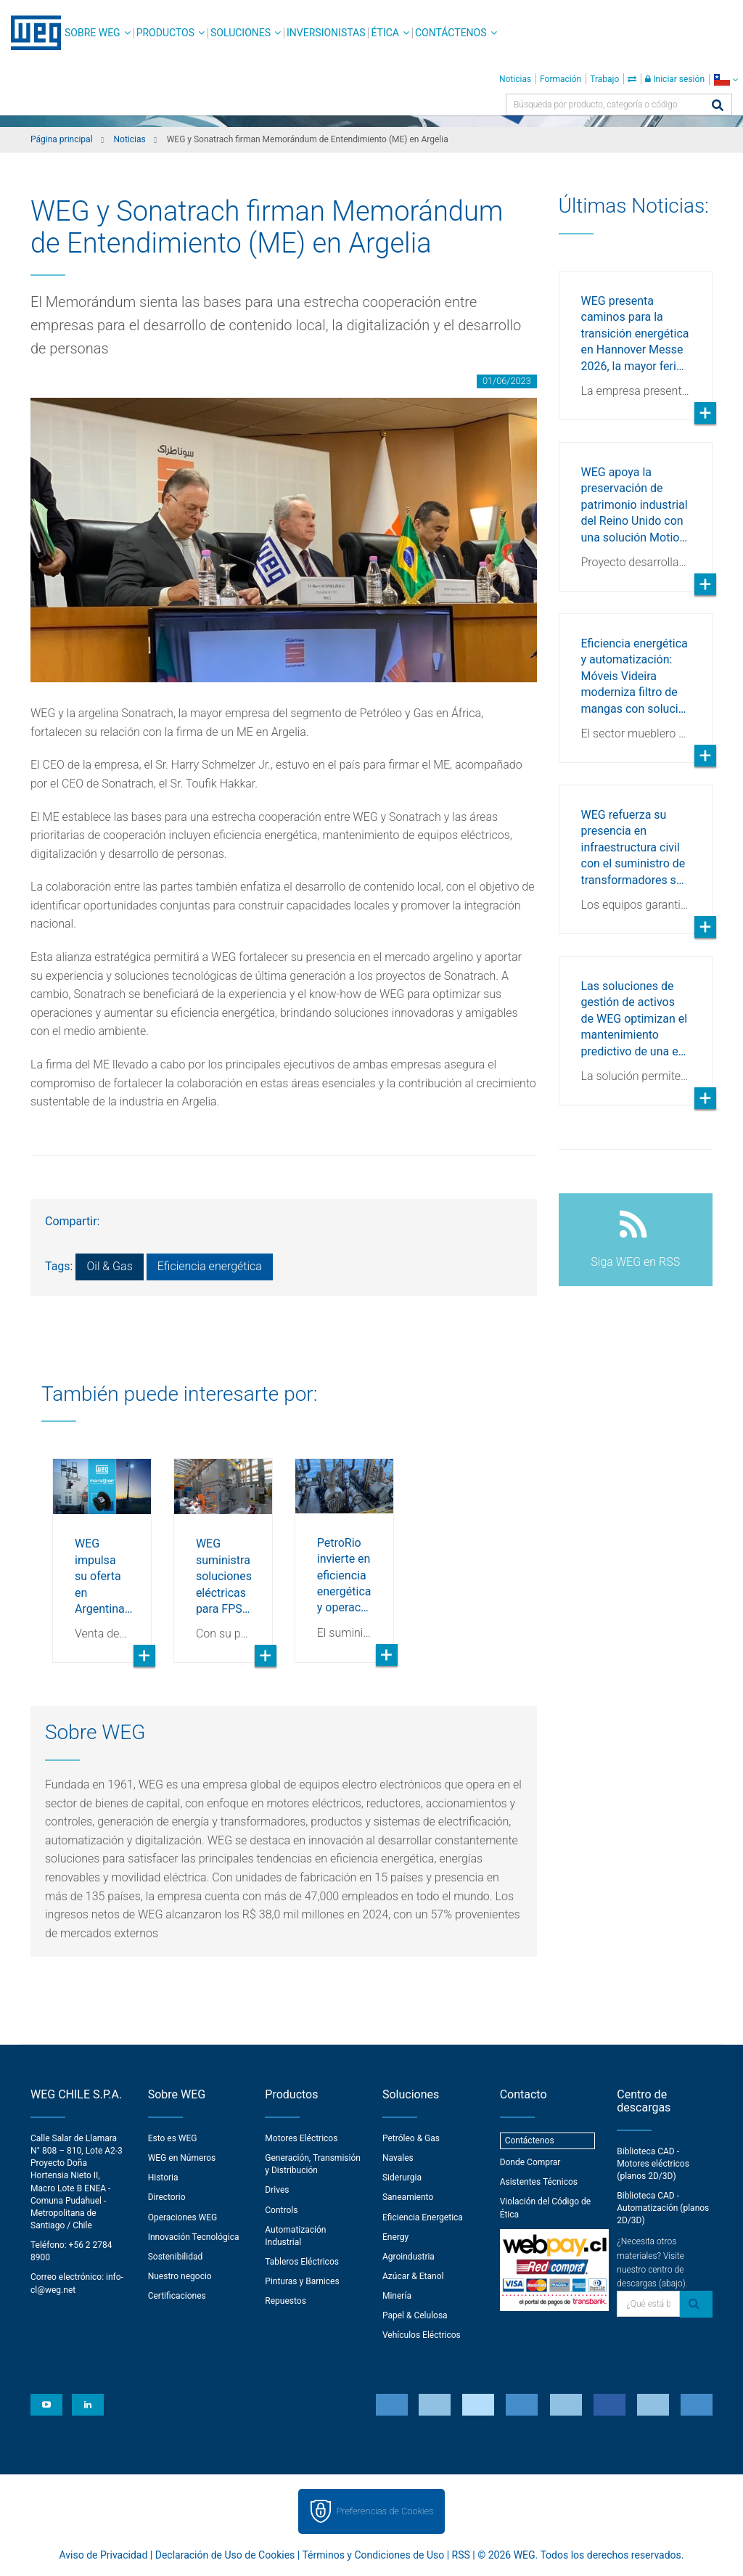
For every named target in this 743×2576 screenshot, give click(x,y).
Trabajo (604, 79)
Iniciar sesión (675, 79)
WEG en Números (182, 2158)
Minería (396, 2296)
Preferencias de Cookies (384, 2511)
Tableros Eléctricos (302, 2262)
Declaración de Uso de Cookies (225, 2555)
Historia (163, 2177)
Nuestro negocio (180, 2276)
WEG (31, 32)
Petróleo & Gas (411, 2138)
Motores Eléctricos (301, 2138)
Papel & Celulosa (415, 2315)
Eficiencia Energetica (422, 2217)
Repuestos (285, 2301)
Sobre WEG (92, 32)
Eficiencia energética (209, 1266)
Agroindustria (408, 2257)
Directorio (167, 2197)
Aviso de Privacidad (103, 2555)
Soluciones (240, 32)
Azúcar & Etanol (412, 2276)
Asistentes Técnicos (539, 2182)
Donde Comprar (530, 2162)
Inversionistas (326, 32)
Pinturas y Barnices (302, 2281)
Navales (398, 2158)
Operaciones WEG (183, 2217)
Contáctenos (451, 32)
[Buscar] (717, 106)
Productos (165, 32)
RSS (461, 2555)
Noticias (515, 79)
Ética (385, 32)
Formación (560, 79)
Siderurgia (402, 2177)
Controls (281, 2210)
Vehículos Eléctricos (421, 2335)
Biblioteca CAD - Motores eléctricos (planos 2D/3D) (653, 2163)
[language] (726, 79)
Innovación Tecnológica (193, 2237)
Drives (277, 2190)
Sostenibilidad (175, 2257)
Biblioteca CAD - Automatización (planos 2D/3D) (663, 2208)
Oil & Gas (109, 1266)
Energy (395, 2237)
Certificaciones (177, 2296)
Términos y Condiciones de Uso (373, 2555)
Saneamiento (407, 2197)
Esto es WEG (172, 2138)
